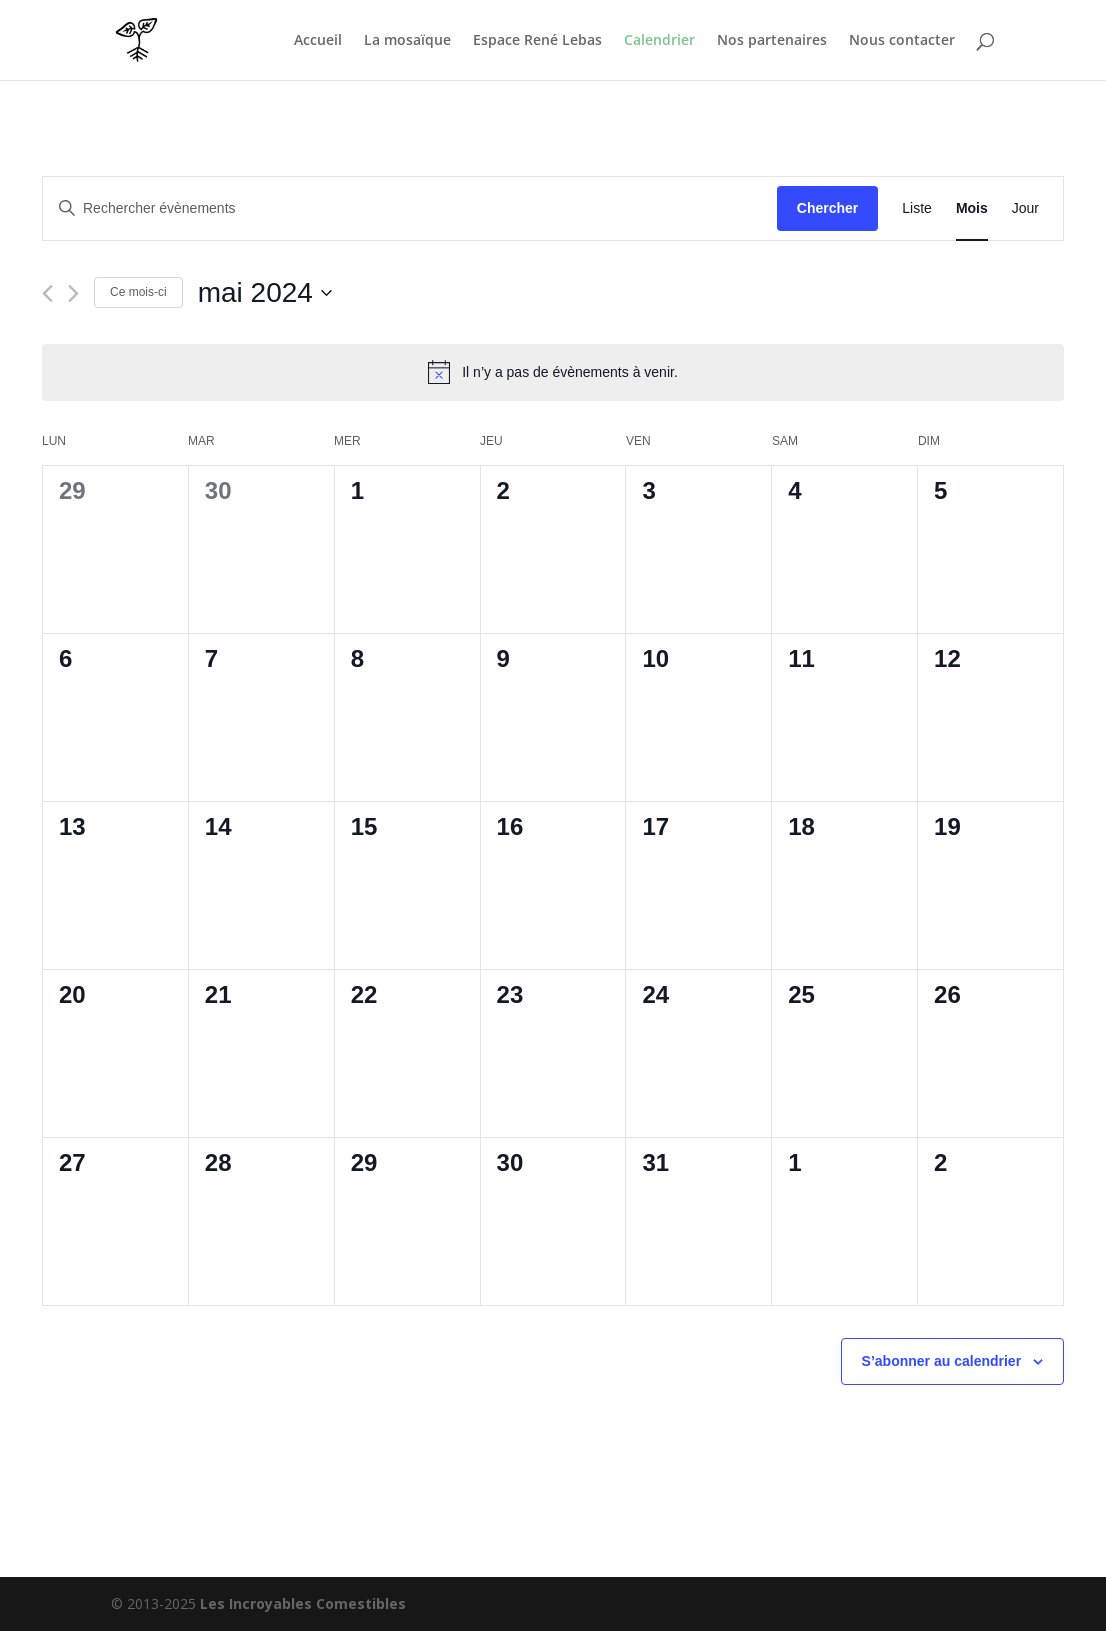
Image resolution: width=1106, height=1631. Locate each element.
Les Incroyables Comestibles (303, 1603)
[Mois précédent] (47, 293)
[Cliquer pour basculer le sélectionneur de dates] (265, 293)
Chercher (827, 208)
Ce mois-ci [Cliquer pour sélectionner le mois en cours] (138, 292)
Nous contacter (902, 41)
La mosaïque (407, 41)
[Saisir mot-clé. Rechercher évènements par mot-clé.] (410, 208)
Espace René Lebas (537, 41)
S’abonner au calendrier (942, 1361)
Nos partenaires (772, 41)
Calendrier (659, 41)
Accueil (318, 41)
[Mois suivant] (73, 293)
